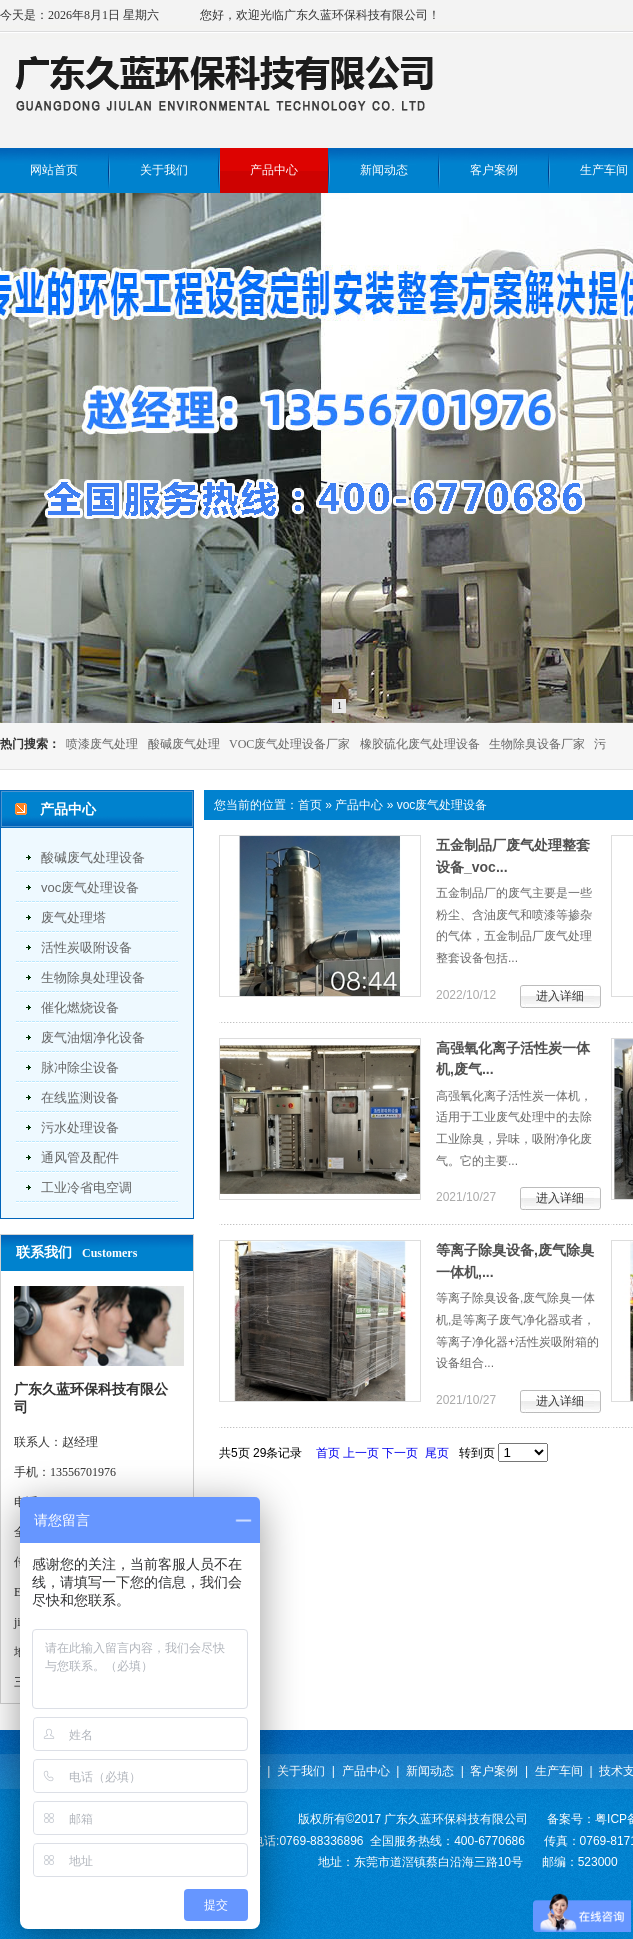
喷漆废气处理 (102, 744)
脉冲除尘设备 (80, 1067)
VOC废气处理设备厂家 (289, 744)
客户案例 (494, 1771)
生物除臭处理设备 (93, 977)
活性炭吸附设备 (86, 947)
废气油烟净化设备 (93, 1037)
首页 (310, 805)
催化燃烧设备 (80, 1007)
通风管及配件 (80, 1157)
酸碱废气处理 (184, 744)
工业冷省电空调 (86, 1187)
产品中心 (359, 805)
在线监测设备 (80, 1097)
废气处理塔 (73, 917)
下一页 (400, 1453)
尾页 (437, 1453)
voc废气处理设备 (90, 887)
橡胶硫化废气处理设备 (420, 744)
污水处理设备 (80, 1127)
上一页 (361, 1453)
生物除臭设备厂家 (537, 744)
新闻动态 (430, 1771)
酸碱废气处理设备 (93, 857)
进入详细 (560, 996)
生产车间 (559, 1771)
